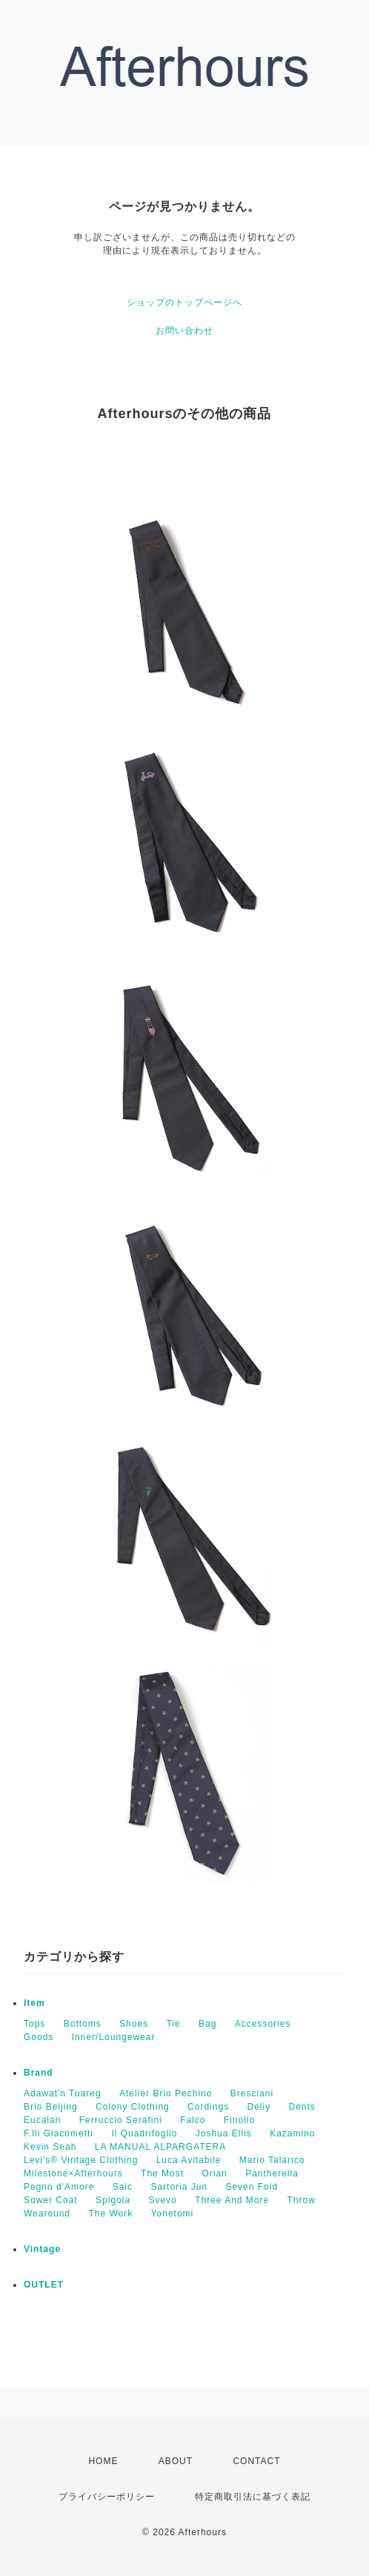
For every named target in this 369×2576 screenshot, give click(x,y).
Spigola (113, 2200)
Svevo (162, 2200)
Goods (38, 2037)
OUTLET (44, 2284)
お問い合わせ (184, 330)
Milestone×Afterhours (73, 2173)
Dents (302, 2107)
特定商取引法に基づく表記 (252, 2496)
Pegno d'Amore (59, 2187)
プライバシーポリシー (107, 2496)
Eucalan (42, 2120)
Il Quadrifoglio (144, 2133)
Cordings (208, 2107)
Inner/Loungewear (114, 2037)
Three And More (232, 2200)
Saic (123, 2187)
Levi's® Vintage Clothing (81, 2160)
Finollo (239, 2120)
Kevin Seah (50, 2147)
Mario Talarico (272, 2160)
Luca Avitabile (189, 2160)
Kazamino (292, 2133)
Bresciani (251, 2093)
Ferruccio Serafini (120, 2120)
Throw (301, 2200)
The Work (111, 2213)
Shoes (133, 2024)
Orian (214, 2173)
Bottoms (83, 2024)
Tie (173, 2024)
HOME (103, 2461)
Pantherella (272, 2173)
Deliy (258, 2107)
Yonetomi (172, 2213)
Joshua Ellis (224, 2133)
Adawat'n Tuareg (63, 2093)
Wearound (47, 2213)
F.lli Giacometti (58, 2133)
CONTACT (256, 2461)
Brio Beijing (51, 2107)
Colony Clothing (133, 2107)
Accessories (263, 2024)
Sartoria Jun (178, 2187)
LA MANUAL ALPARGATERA (161, 2147)
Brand (38, 2072)
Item (34, 2003)
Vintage (42, 2249)
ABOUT (176, 2461)
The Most (162, 2173)
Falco (192, 2120)
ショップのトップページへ (184, 302)
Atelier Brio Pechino (165, 2093)
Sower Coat (51, 2200)
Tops (34, 2024)
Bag (207, 2024)
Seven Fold (251, 2187)
